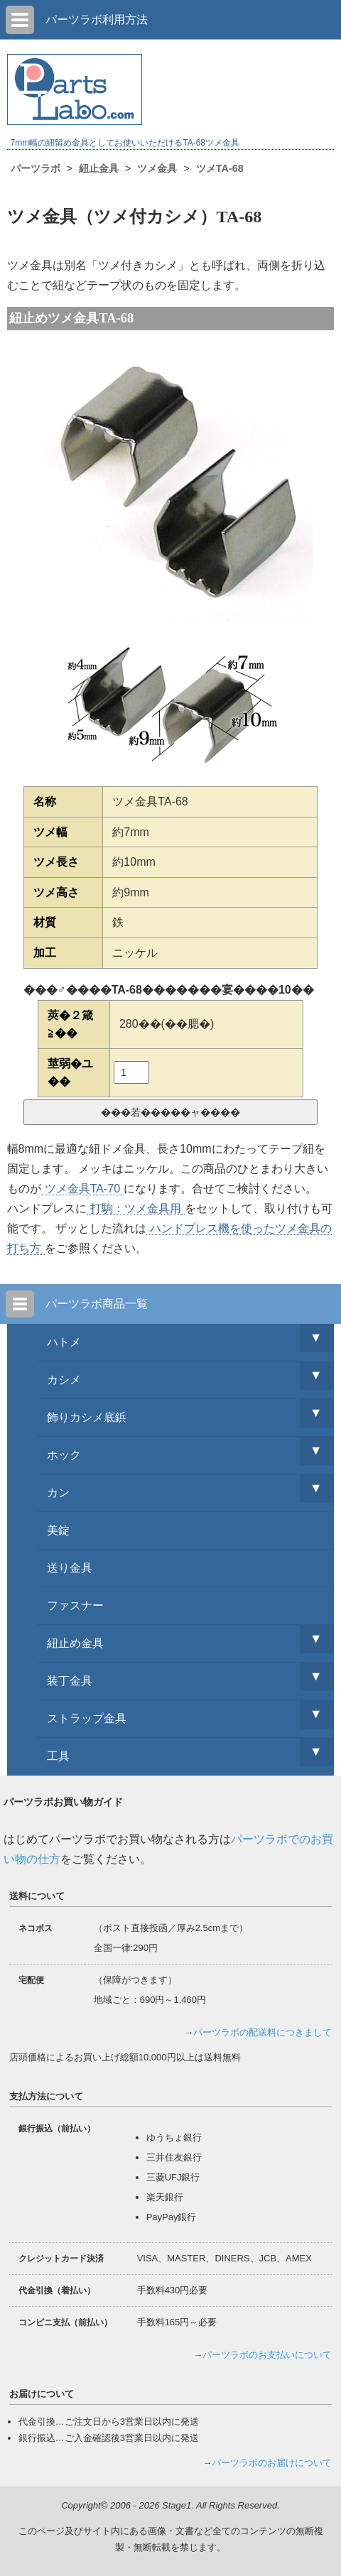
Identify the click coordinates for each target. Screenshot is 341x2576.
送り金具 (69, 1568)
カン (58, 1493)
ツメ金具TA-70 (82, 1189)
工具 (58, 1756)
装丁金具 (69, 1681)
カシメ (64, 1380)
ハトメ (64, 1342)
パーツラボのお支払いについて (267, 2354)
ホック (64, 1455)
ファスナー (75, 1605)
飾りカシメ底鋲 (86, 1417)
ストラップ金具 (86, 1718)
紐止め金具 (75, 1643)
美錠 (58, 1530)
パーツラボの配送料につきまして (262, 2032)
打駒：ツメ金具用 (135, 1208)
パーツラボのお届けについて (272, 2462)
